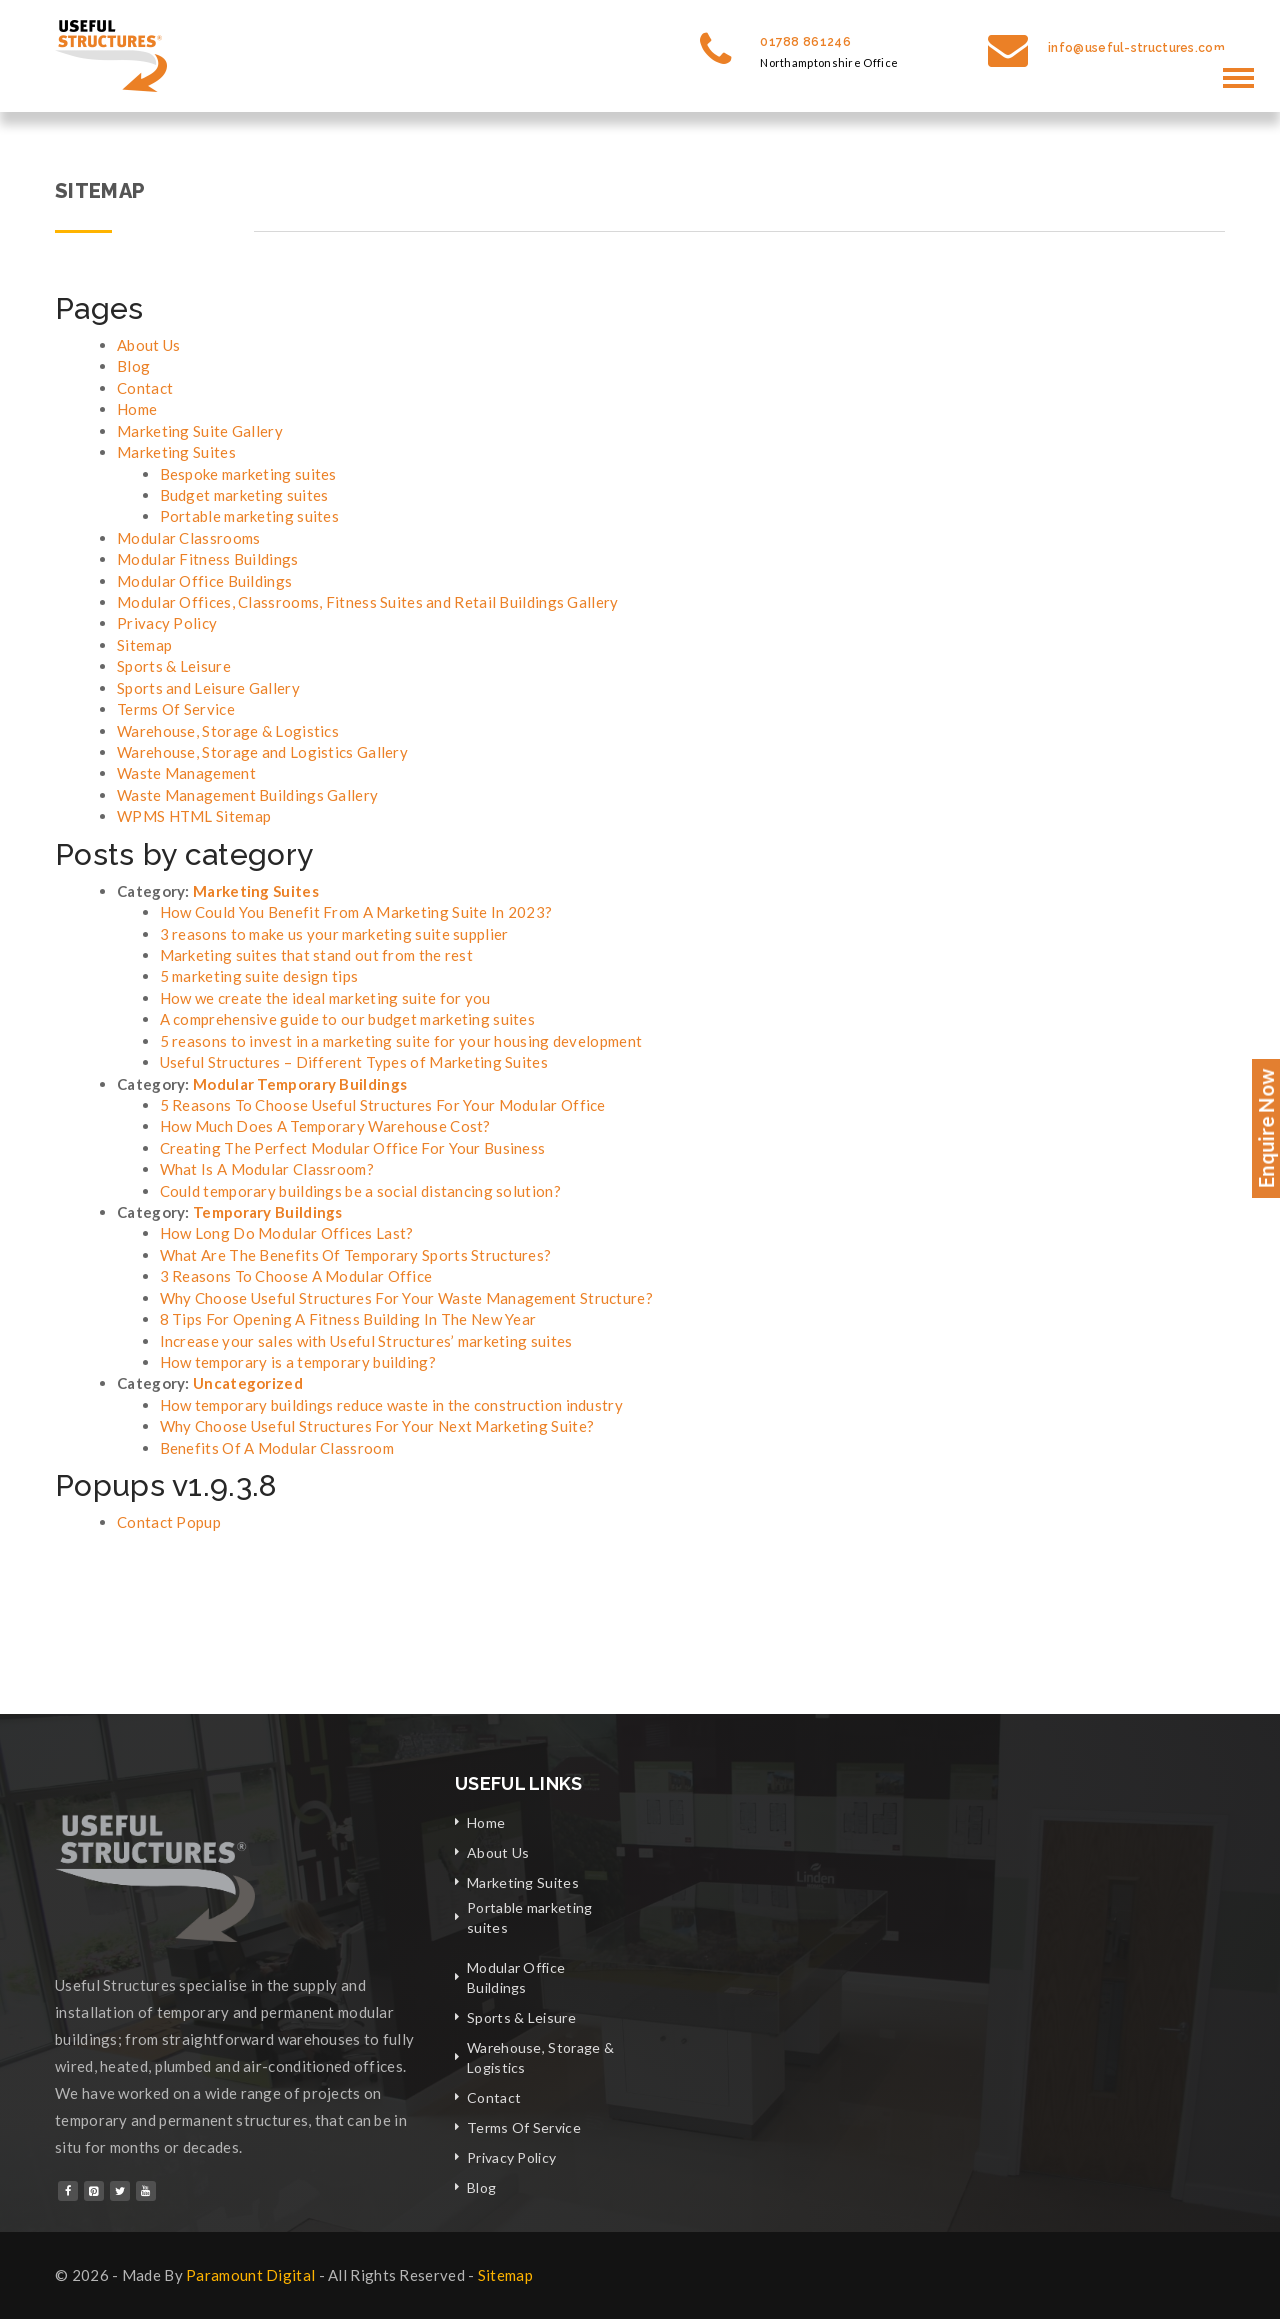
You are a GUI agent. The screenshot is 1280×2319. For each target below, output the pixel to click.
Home (137, 409)
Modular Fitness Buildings (208, 559)
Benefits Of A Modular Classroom (277, 1448)
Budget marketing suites (244, 495)
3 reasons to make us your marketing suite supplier (334, 934)
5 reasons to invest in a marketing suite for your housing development (401, 1041)
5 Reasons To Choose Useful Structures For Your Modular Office (383, 1105)
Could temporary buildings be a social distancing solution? (360, 1191)
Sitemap (144, 645)
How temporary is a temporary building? (298, 1362)
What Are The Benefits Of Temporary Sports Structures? (356, 1255)
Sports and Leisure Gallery (208, 688)
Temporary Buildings (268, 1212)
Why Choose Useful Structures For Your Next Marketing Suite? (377, 1426)
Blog (133, 366)
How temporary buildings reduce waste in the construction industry (392, 1405)
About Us (148, 345)
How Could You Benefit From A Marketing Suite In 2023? (356, 912)
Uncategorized (248, 1383)
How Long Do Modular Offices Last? (287, 1233)
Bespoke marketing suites (248, 474)
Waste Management (186, 773)
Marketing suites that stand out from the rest (317, 955)
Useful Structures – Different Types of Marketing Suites (354, 1062)
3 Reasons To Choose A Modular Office (296, 1276)
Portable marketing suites (250, 516)
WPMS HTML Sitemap (194, 816)
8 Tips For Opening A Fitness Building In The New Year (348, 1319)
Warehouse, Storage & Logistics (228, 731)
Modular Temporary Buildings (300, 1084)
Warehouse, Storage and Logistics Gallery (262, 752)
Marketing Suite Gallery (200, 431)
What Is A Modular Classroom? (267, 1169)
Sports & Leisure (174, 666)
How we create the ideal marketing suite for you (325, 998)
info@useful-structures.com (1136, 48)
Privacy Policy (167, 623)
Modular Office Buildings (204, 581)
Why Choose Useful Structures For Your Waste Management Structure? (407, 1298)
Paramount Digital (250, 2275)
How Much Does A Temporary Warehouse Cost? (325, 1126)
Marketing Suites (176, 452)
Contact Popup (169, 1522)
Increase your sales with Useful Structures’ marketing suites (366, 1341)
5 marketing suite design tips (259, 976)
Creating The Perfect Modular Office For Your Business (353, 1148)
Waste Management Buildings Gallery (247, 795)
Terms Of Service (176, 709)
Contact (145, 388)
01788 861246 (805, 42)
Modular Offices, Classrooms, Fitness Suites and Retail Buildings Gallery (368, 602)
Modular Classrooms (188, 538)
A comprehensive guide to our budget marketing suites (348, 1019)
